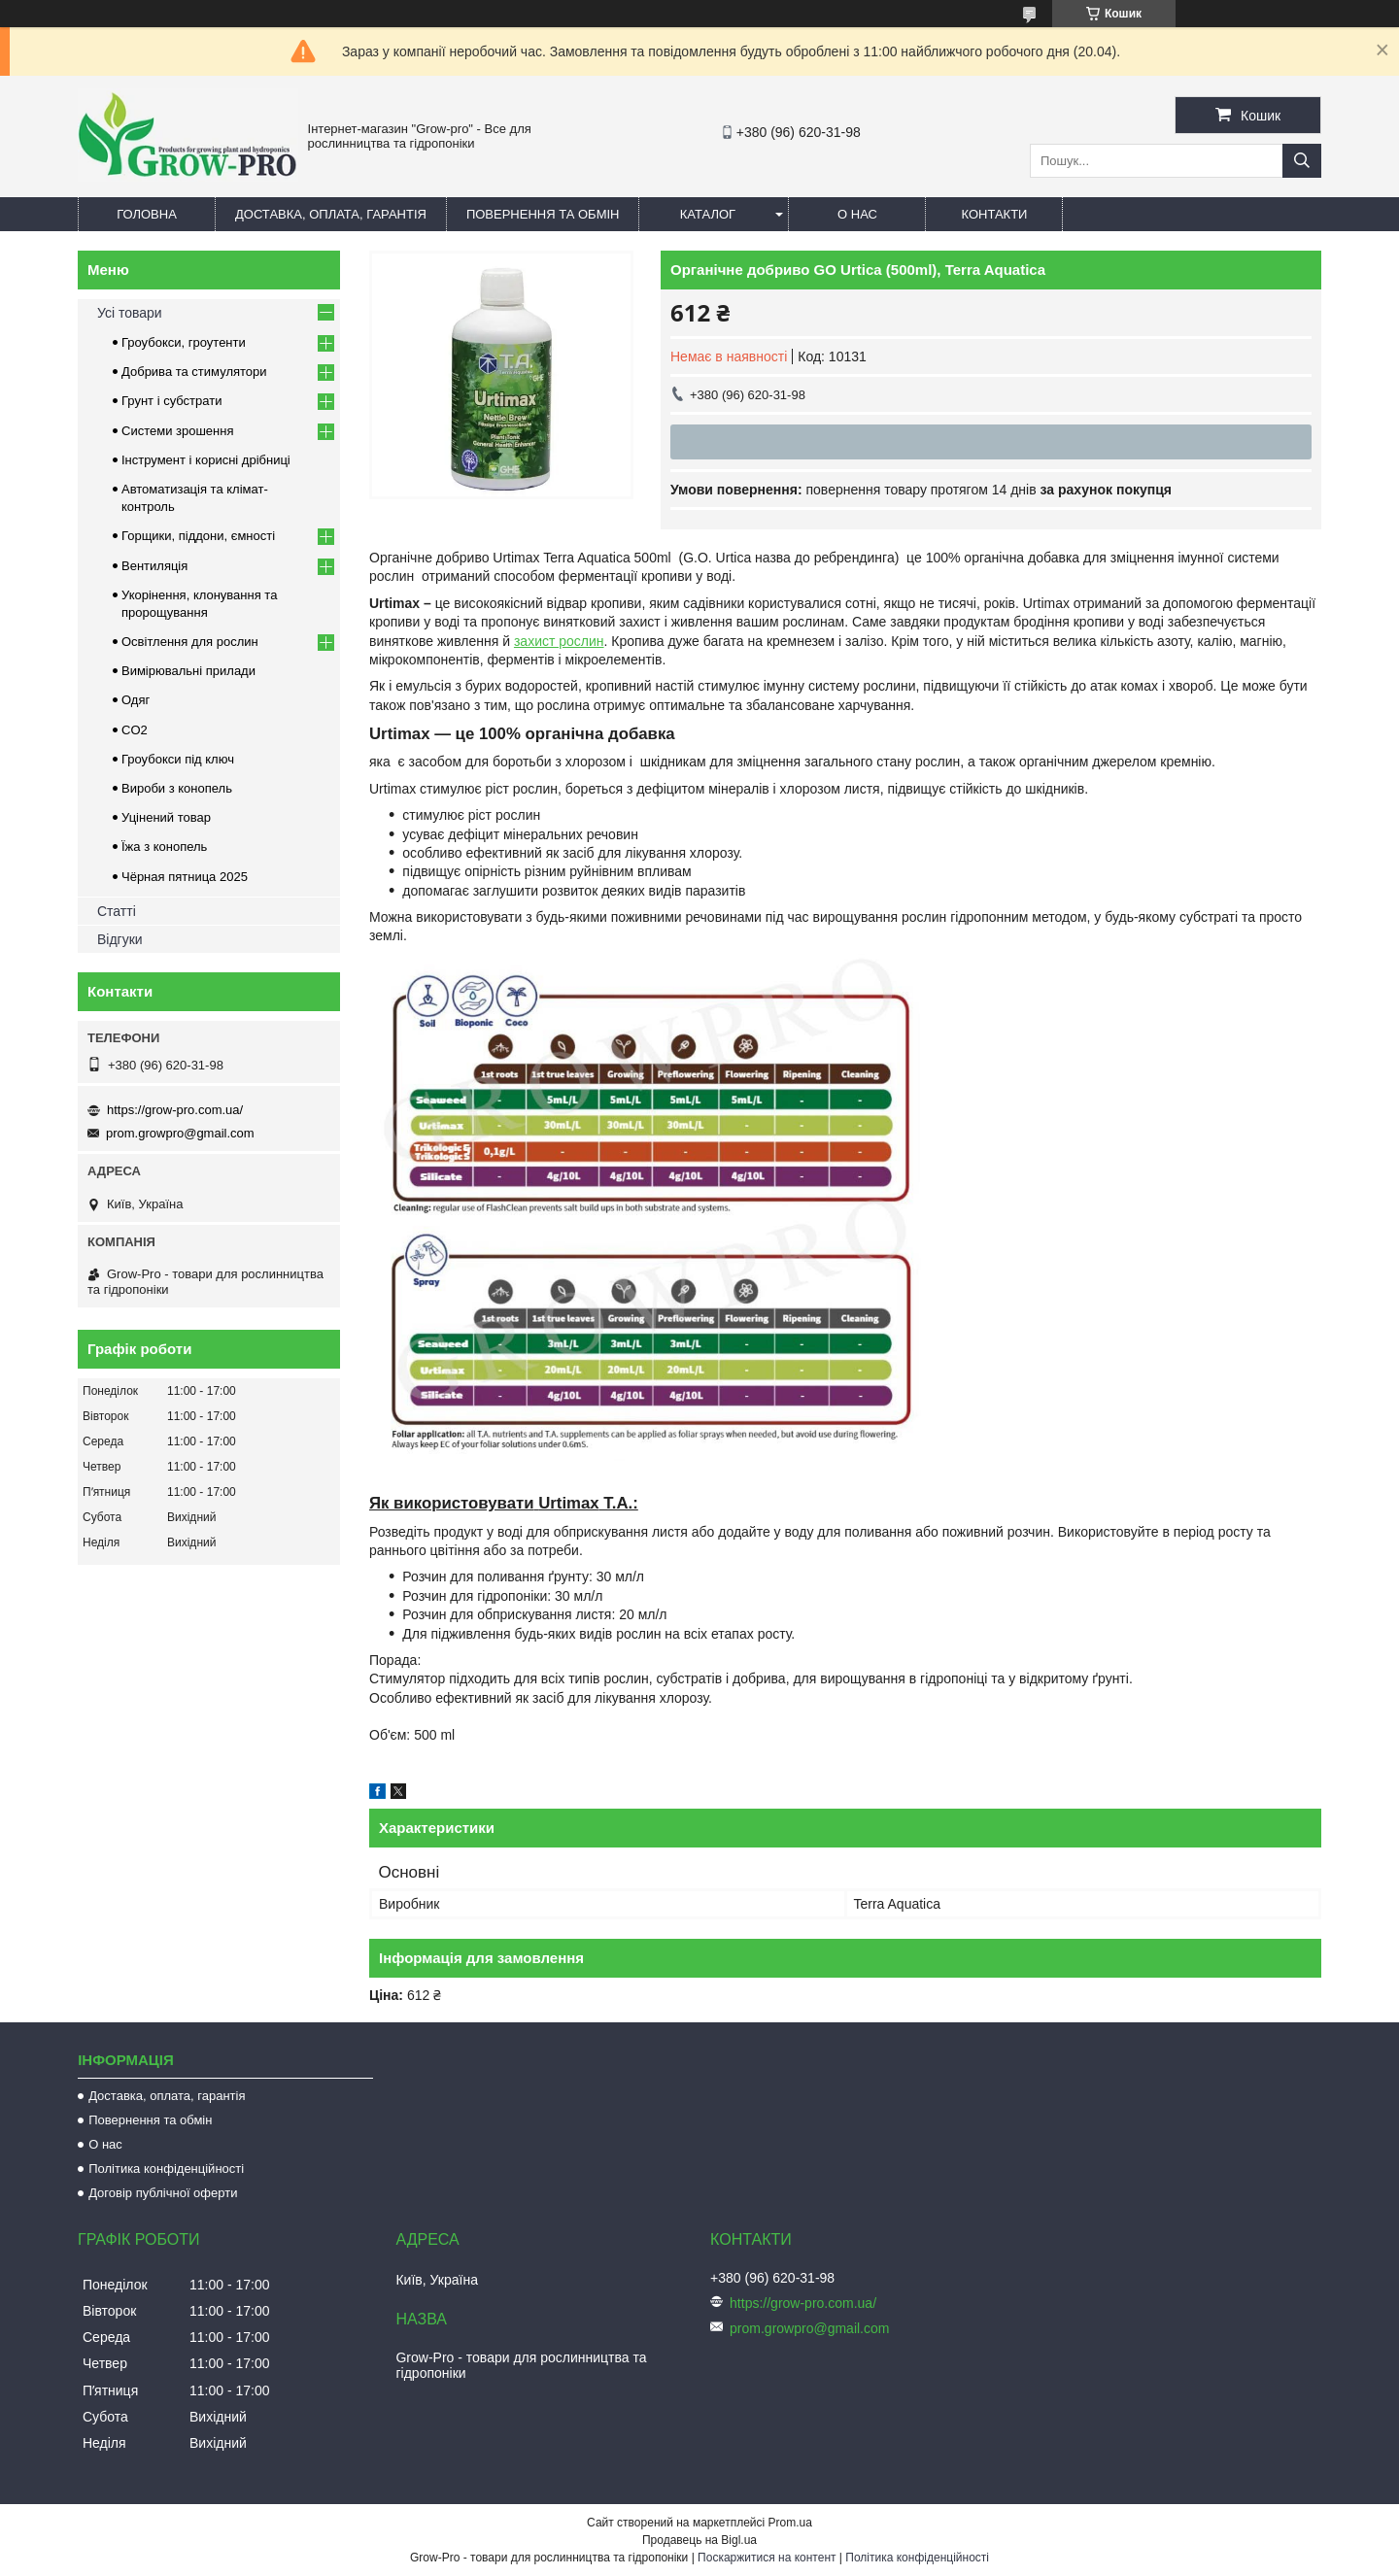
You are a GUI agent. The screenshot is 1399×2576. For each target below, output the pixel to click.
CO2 (134, 730)
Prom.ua (790, 2522)
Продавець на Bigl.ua (699, 2540)
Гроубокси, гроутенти (183, 342)
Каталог (707, 214)
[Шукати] (1301, 161)
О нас (857, 214)
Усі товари (129, 313)
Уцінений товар (166, 817)
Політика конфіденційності (166, 2168)
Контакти (994, 214)
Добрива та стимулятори (194, 371)
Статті (116, 911)
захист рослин (559, 641)
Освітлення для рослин (189, 641)
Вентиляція (154, 566)
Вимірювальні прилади (188, 670)
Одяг (135, 700)
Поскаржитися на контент (767, 2557)
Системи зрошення (177, 431)
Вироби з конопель (176, 788)
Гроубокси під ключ (177, 759)
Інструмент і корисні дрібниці (205, 460)
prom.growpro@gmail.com (180, 1133)
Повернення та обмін (543, 214)
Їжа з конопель (164, 846)
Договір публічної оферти (162, 2193)
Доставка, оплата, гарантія (331, 214)
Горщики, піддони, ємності (198, 535)
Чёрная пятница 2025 (184, 876)
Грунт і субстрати (171, 400)
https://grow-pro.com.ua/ (175, 1109)
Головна (147, 214)
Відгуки (120, 939)
